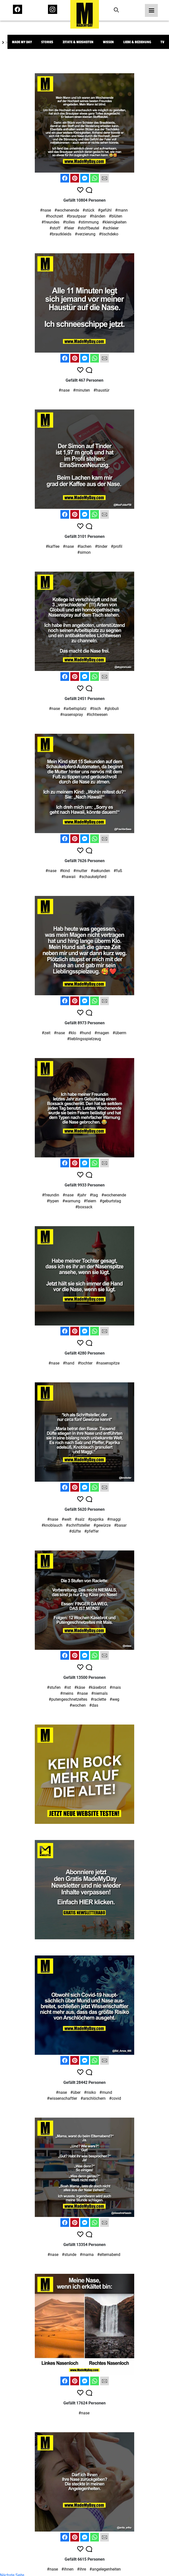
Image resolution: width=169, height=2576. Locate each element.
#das (93, 1705)
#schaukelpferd (92, 876)
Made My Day (22, 42)
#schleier (111, 228)
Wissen (108, 42)
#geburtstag (110, 1201)
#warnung (71, 1201)
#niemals (99, 1693)
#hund (85, 1032)
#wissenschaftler (62, 2098)
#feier (69, 228)
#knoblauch (52, 1525)
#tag (94, 1195)
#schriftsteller (78, 1525)
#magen (101, 1032)
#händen (97, 216)
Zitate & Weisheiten (78, 42)
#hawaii (68, 876)
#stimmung (88, 222)
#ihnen (67, 2569)
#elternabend (108, 2254)
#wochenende (66, 210)
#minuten (81, 390)
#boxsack (83, 1207)
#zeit (46, 1032)
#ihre (81, 2569)
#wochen (78, 1705)
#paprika (96, 1519)
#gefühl (105, 210)
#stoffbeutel (88, 228)
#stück (88, 210)
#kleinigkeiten (114, 222)
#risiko (90, 2092)
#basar (120, 1525)
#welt (66, 1519)
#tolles (69, 222)
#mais (115, 1687)
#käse (79, 1687)
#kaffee (52, 546)
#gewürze (102, 1525)
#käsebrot (97, 1687)
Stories (47, 42)
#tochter (85, 1363)
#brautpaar (76, 216)
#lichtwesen (97, 714)
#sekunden (100, 870)
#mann (121, 210)
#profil (116, 546)
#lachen (84, 546)
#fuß (118, 870)
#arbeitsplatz (74, 708)
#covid (115, 2098)
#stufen (54, 1687)
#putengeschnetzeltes (68, 1699)
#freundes (50, 222)
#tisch (95, 708)
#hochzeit (54, 216)
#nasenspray (71, 714)
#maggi (114, 1519)
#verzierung (85, 234)
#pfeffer (91, 1531)
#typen (53, 1201)
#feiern (90, 1201)
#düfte (75, 1531)
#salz (79, 1519)
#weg (114, 1699)
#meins (66, 1693)
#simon (84, 552)
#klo (72, 1032)
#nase (45, 210)
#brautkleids (60, 234)
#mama (87, 2254)
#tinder (101, 546)
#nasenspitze (108, 1363)
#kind (65, 870)
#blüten (115, 216)
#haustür (101, 390)
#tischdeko (108, 234)
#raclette (98, 1699)
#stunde (69, 2254)
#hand (68, 1363)
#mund (105, 2092)
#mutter (80, 870)
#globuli (111, 708)
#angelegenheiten (105, 2569)
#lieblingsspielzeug (84, 1038)
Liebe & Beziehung (137, 42)
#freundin (50, 1195)
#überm (119, 1032)
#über (75, 2092)
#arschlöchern (93, 2098)
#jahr (81, 1195)
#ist (67, 1687)
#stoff (54, 228)
